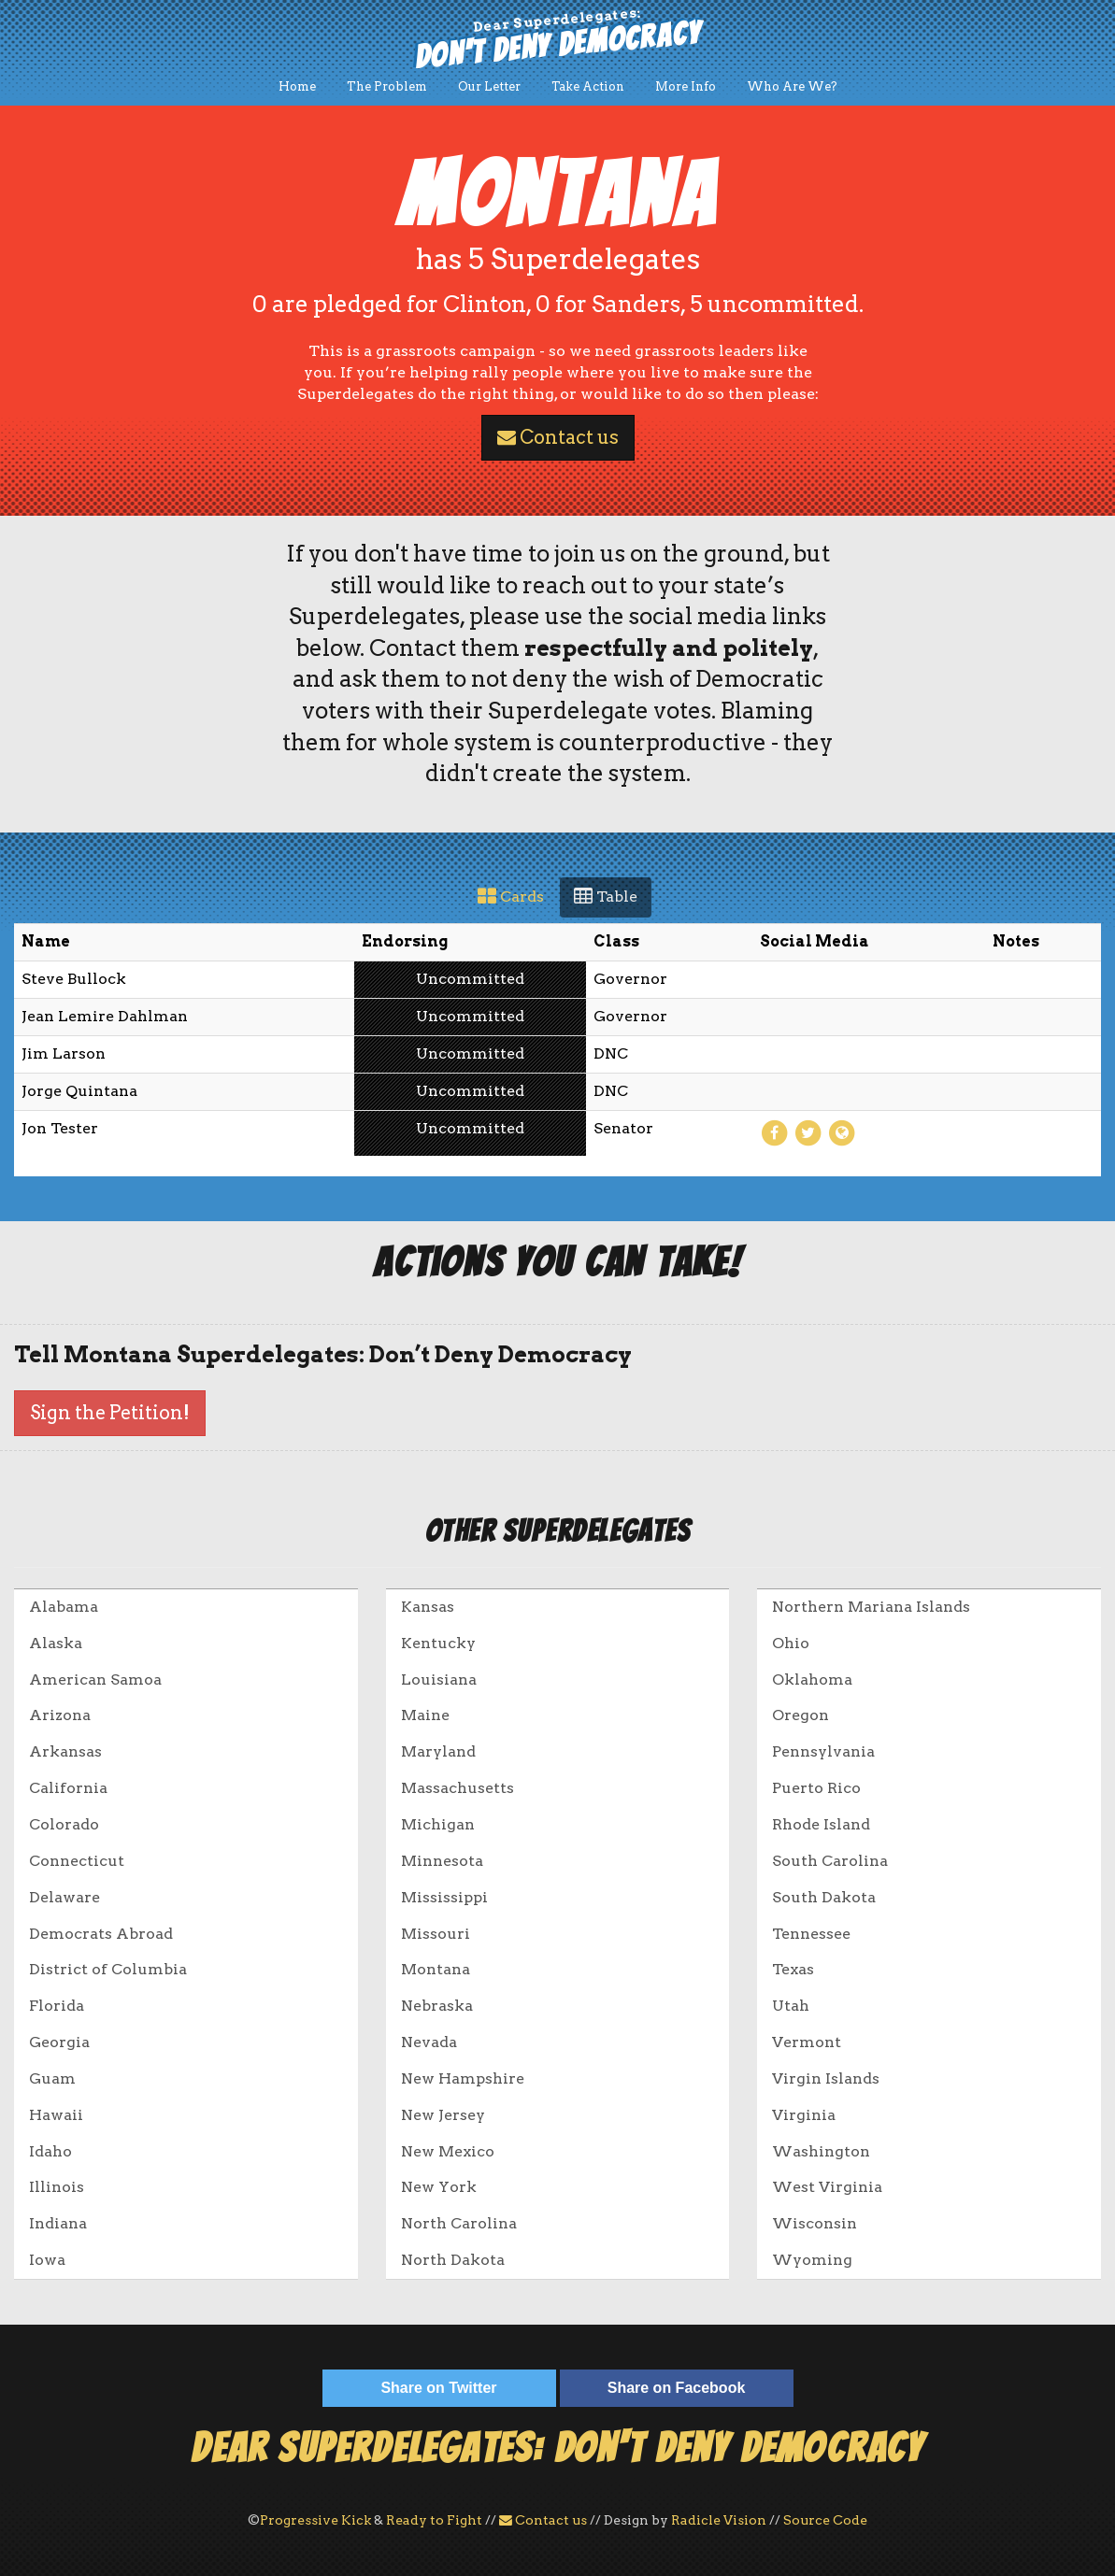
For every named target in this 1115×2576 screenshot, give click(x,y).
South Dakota (824, 1897)
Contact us (558, 437)
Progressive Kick (315, 2519)
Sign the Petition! (110, 1413)
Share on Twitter (438, 2388)
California (68, 1788)
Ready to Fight (434, 2519)
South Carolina (830, 1861)
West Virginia (827, 2187)
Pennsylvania (823, 1751)
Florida (56, 2005)
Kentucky (438, 1643)
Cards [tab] (511, 896)
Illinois (56, 2187)
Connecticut (76, 1861)
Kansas (427, 1606)
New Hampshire (462, 2078)
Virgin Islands (825, 2078)
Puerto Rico (816, 1788)
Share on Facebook (677, 2388)
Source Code (825, 2519)
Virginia (804, 2115)
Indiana (58, 2223)
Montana (435, 1969)
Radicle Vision (718, 2519)
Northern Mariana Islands (871, 1606)
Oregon (800, 1715)
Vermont (806, 2042)
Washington (821, 2151)
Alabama (63, 1606)
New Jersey (443, 2115)
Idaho (50, 2151)
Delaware (64, 1897)
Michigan (438, 1824)
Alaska (55, 1643)
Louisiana (439, 1679)
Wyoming (812, 2260)
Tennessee (811, 1934)
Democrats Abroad (101, 1934)
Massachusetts (457, 1788)
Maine (425, 1715)
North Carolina (459, 2223)
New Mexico (447, 2151)
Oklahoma (812, 1679)
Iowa (47, 2260)
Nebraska (437, 2005)
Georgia (59, 2042)
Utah (790, 2005)
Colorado (64, 1824)
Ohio (790, 1643)
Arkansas (65, 1751)
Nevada (429, 2042)
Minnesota (442, 1861)
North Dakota (453, 2260)
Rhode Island (821, 1824)
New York (439, 2187)
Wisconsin (814, 2223)
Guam (52, 2078)
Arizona (60, 1715)
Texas (793, 1969)
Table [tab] (605, 896)
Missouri (435, 1934)
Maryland (438, 1751)
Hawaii (56, 2115)
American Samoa (95, 1679)
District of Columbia (108, 1969)
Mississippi (444, 1897)
